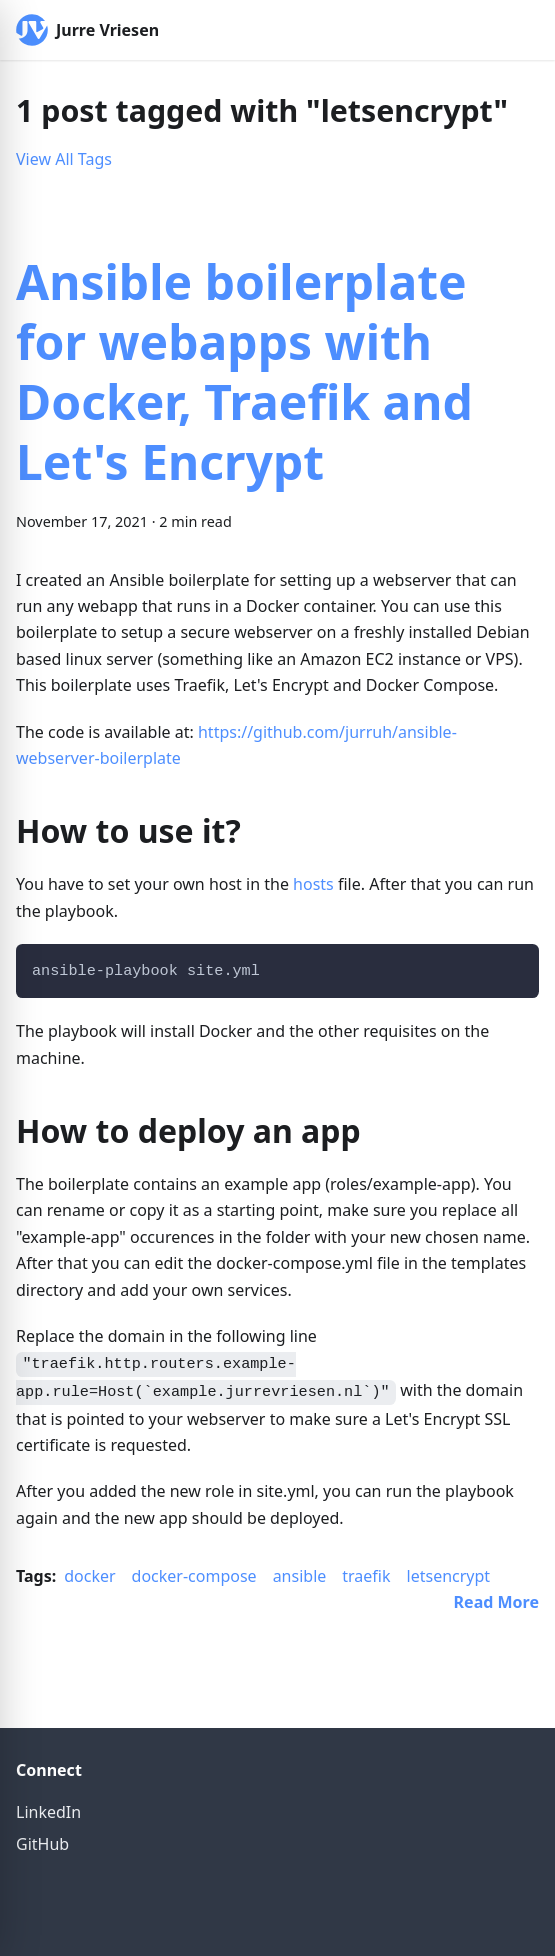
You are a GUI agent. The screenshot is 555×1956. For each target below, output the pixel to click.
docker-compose (194, 1576)
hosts (313, 884)
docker (89, 1576)
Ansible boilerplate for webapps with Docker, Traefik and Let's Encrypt (244, 371)
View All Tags (64, 159)
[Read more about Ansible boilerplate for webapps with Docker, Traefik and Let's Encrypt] (496, 1602)
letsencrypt (449, 1576)
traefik (366, 1576)
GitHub (42, 1844)
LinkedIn (48, 1812)
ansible (300, 1576)
